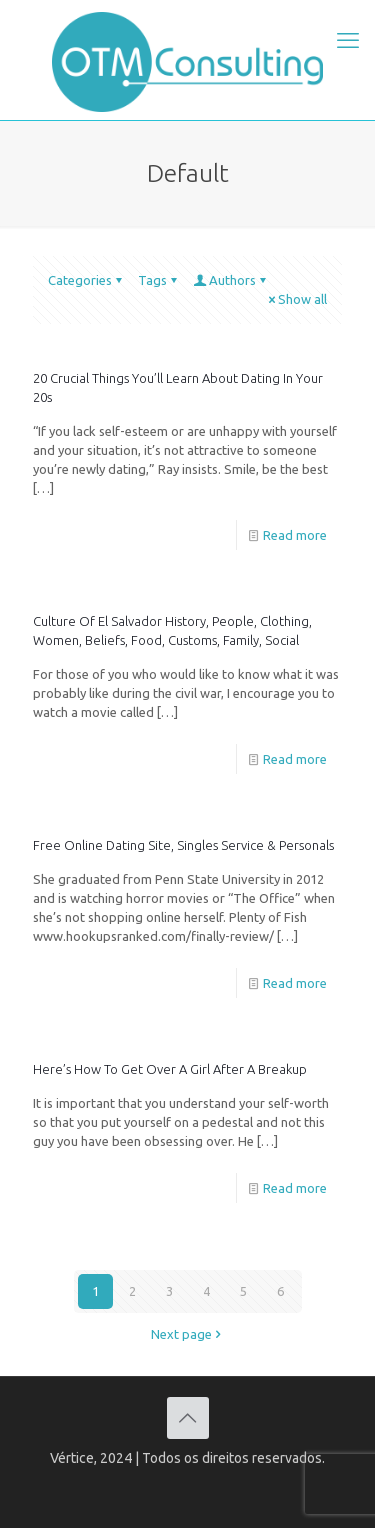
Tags (159, 280)
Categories (86, 280)
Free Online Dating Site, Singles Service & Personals (183, 845)
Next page (188, 1334)
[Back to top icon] (188, 1418)
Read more (295, 535)
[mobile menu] (348, 40)
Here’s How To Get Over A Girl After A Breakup (170, 1069)
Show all (296, 299)
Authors (231, 280)
